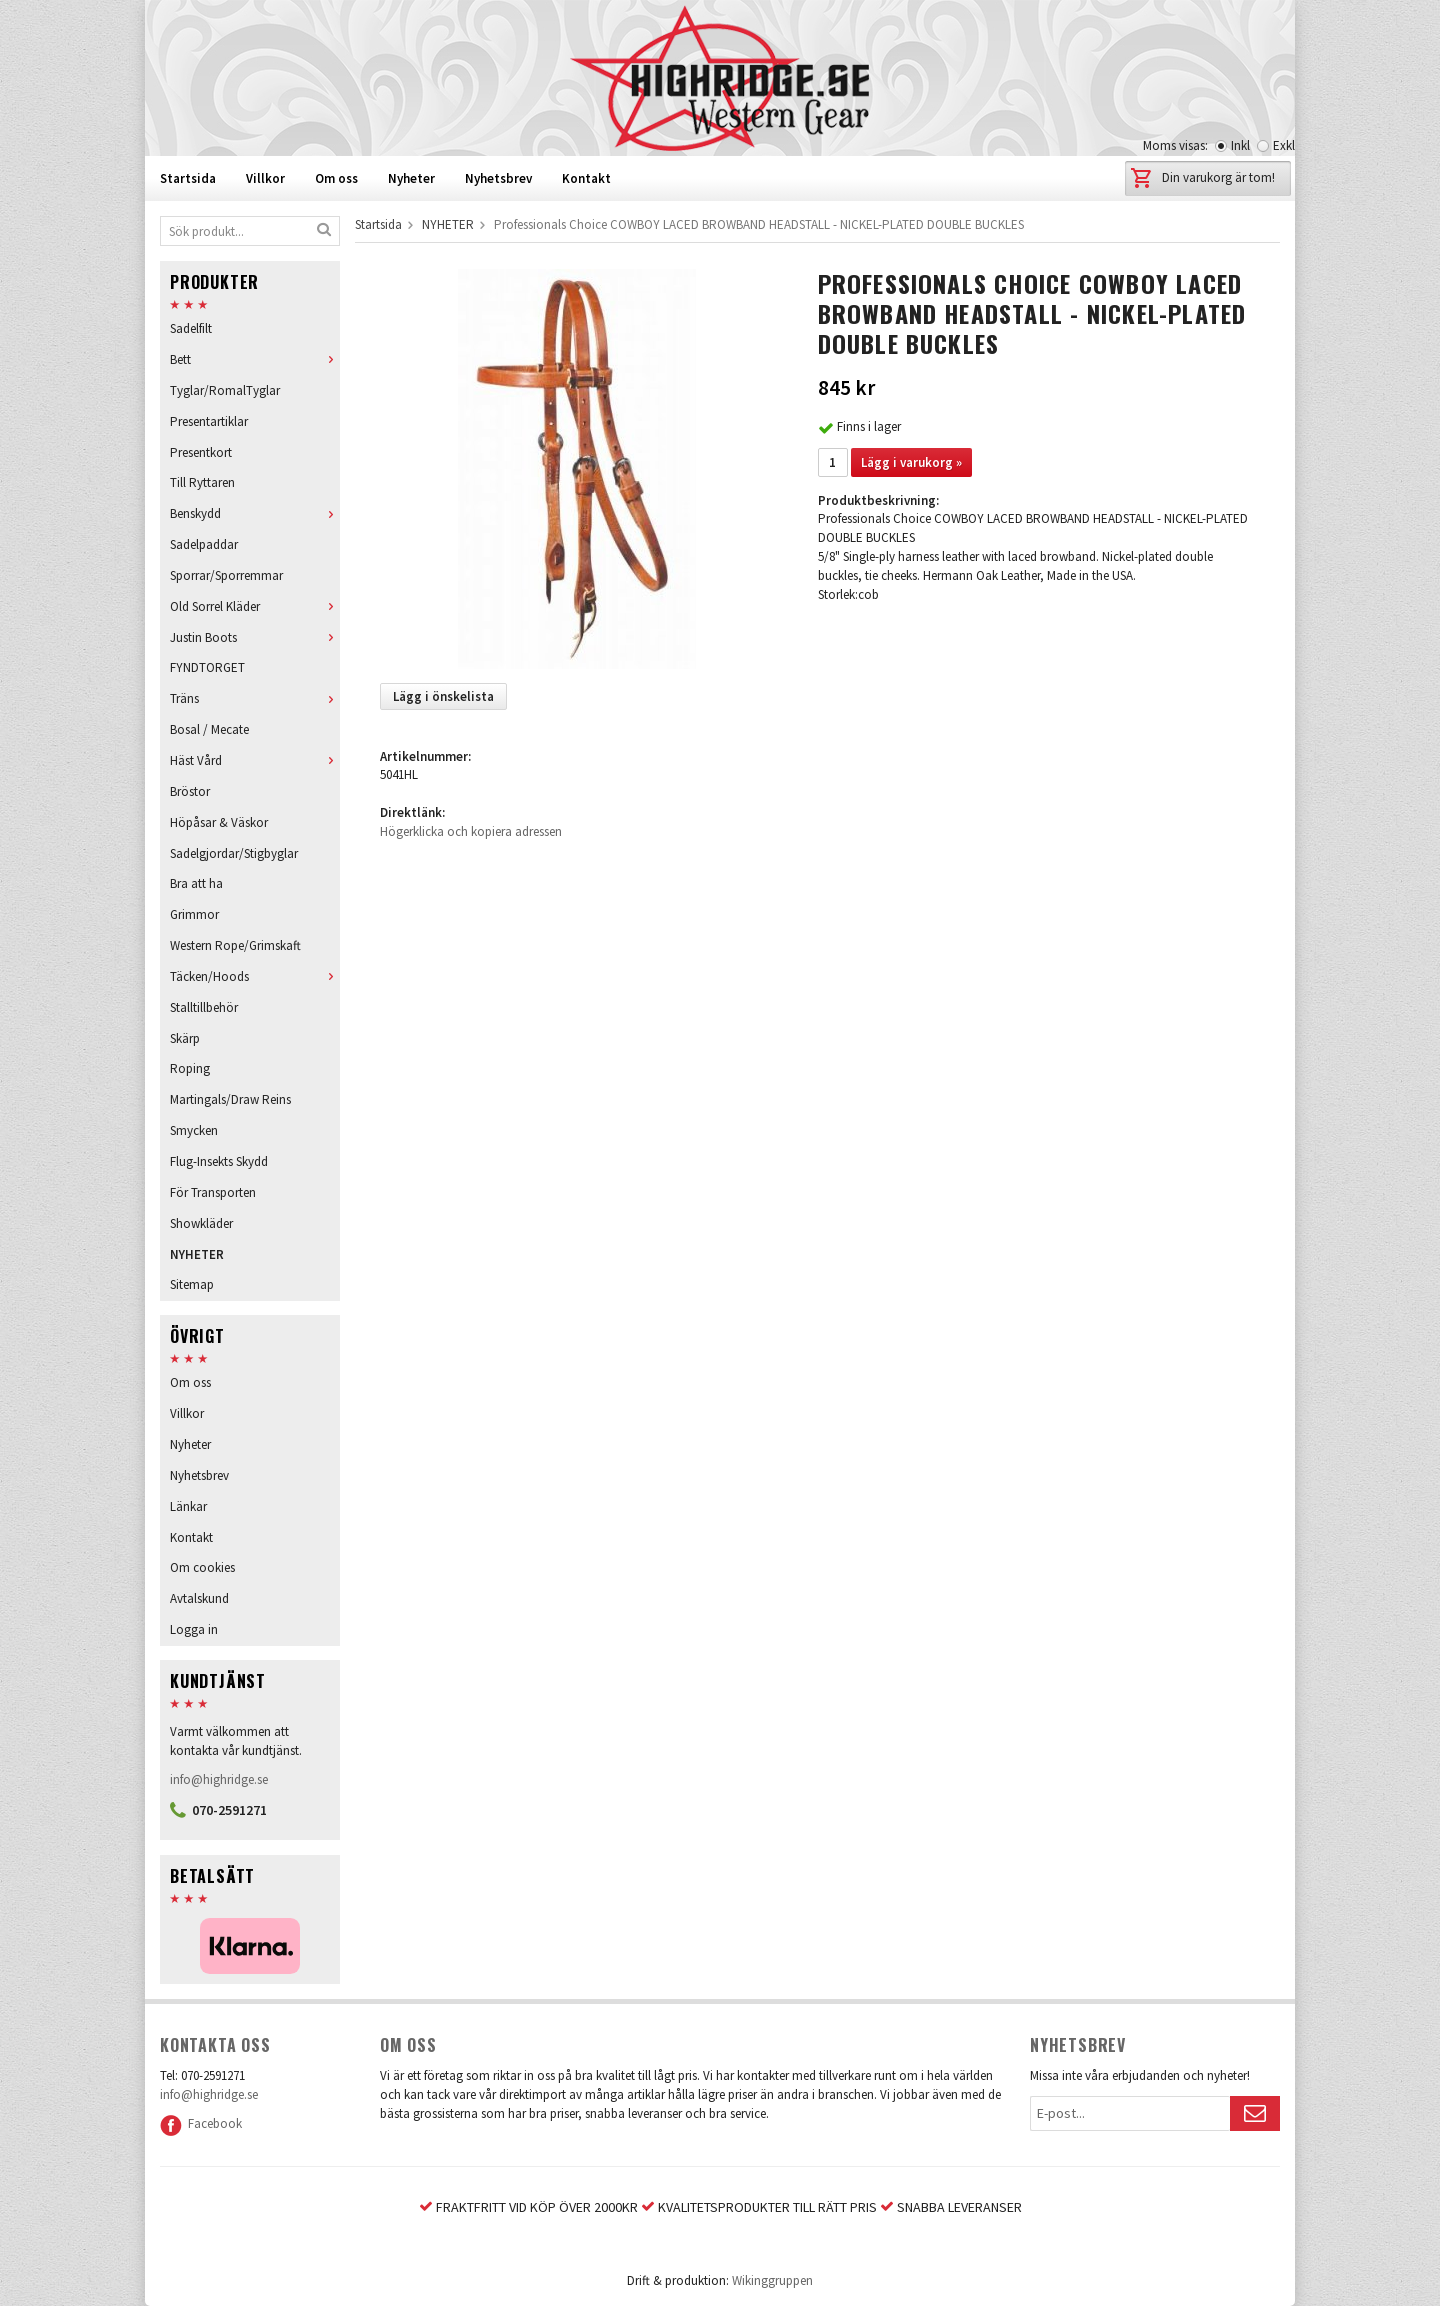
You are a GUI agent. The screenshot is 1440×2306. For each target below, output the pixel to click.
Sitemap (192, 1284)
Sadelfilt (191, 328)
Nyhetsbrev (498, 178)
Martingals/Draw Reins (230, 1099)
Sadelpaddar (204, 544)
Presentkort (201, 452)
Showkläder (201, 1223)
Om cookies (202, 1567)
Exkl (1284, 145)
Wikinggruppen (772, 2280)
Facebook (201, 2123)
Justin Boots (255, 637)
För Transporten (213, 1192)
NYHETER (197, 1254)
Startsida (188, 178)
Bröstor (190, 791)
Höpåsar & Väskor (219, 822)
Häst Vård (255, 760)
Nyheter (411, 178)
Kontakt (586, 178)
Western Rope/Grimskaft (235, 945)
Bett (255, 359)
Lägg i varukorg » (911, 462)
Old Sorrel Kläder (255, 606)
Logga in (194, 1629)
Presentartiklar (209, 421)
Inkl (1240, 145)
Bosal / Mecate (209, 729)
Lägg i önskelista (443, 696)
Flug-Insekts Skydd (219, 1161)
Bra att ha (196, 883)
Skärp (185, 1038)
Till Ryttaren (202, 482)
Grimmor (194, 914)
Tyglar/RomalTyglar (225, 390)
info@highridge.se (219, 1779)
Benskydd (255, 513)
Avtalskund (199, 1598)
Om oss (336, 178)
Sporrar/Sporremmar (226, 575)
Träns (255, 698)
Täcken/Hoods (255, 976)
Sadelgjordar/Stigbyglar (234, 853)
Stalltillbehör (204, 1007)
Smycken (194, 1130)
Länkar (188, 1506)
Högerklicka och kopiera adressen (471, 831)
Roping (190, 1068)
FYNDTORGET (207, 667)
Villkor (265, 178)
